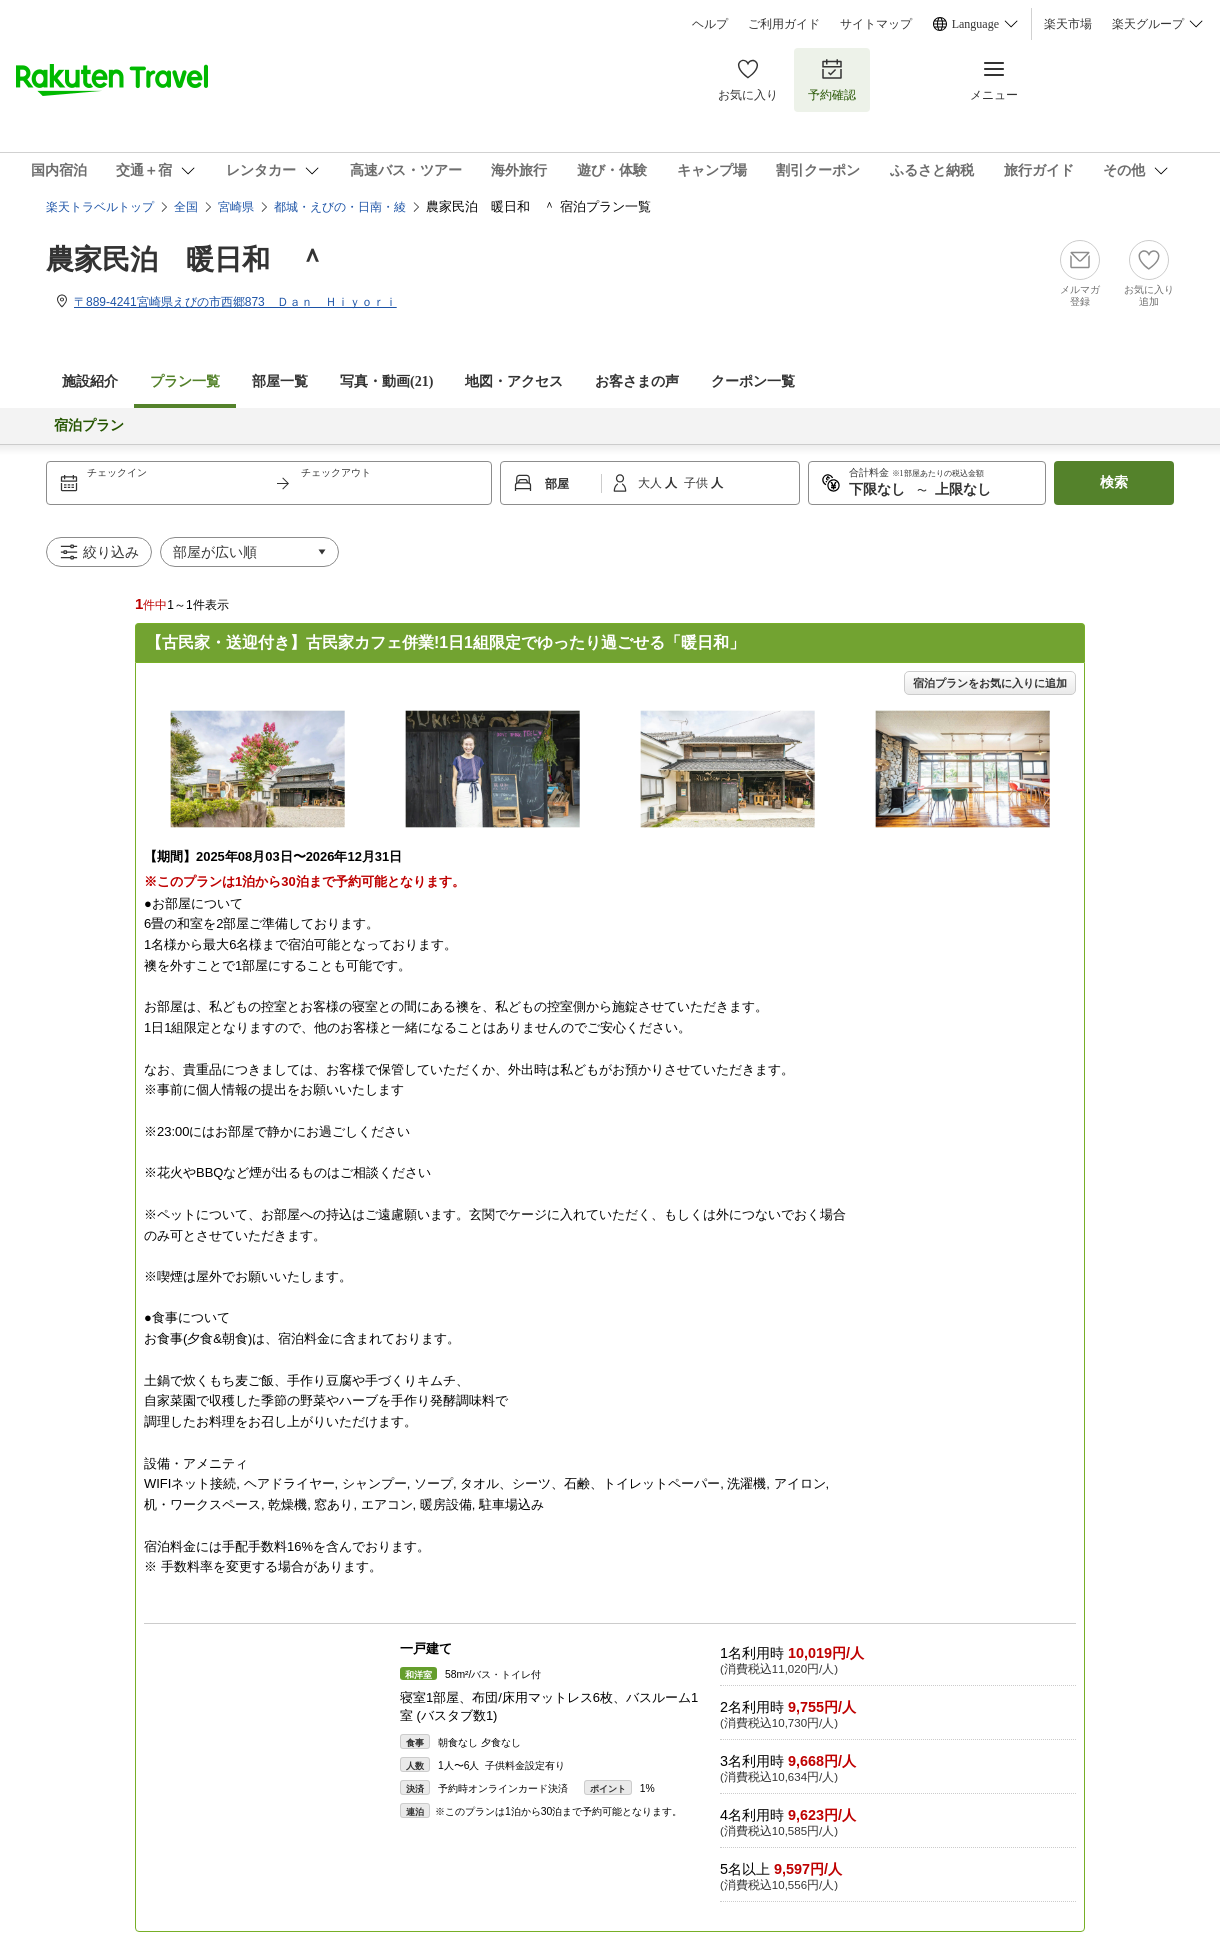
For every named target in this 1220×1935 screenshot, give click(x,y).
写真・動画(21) (386, 381)
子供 (697, 483)
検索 (1114, 482)
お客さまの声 (637, 381)
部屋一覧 (280, 381)
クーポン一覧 (753, 381)
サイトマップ (876, 24)
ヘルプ (710, 24)
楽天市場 (1068, 24)
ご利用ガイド (784, 24)
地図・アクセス (514, 381)
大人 (651, 483)
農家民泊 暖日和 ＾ (186, 259)
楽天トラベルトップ (100, 207)
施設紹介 (90, 381)
